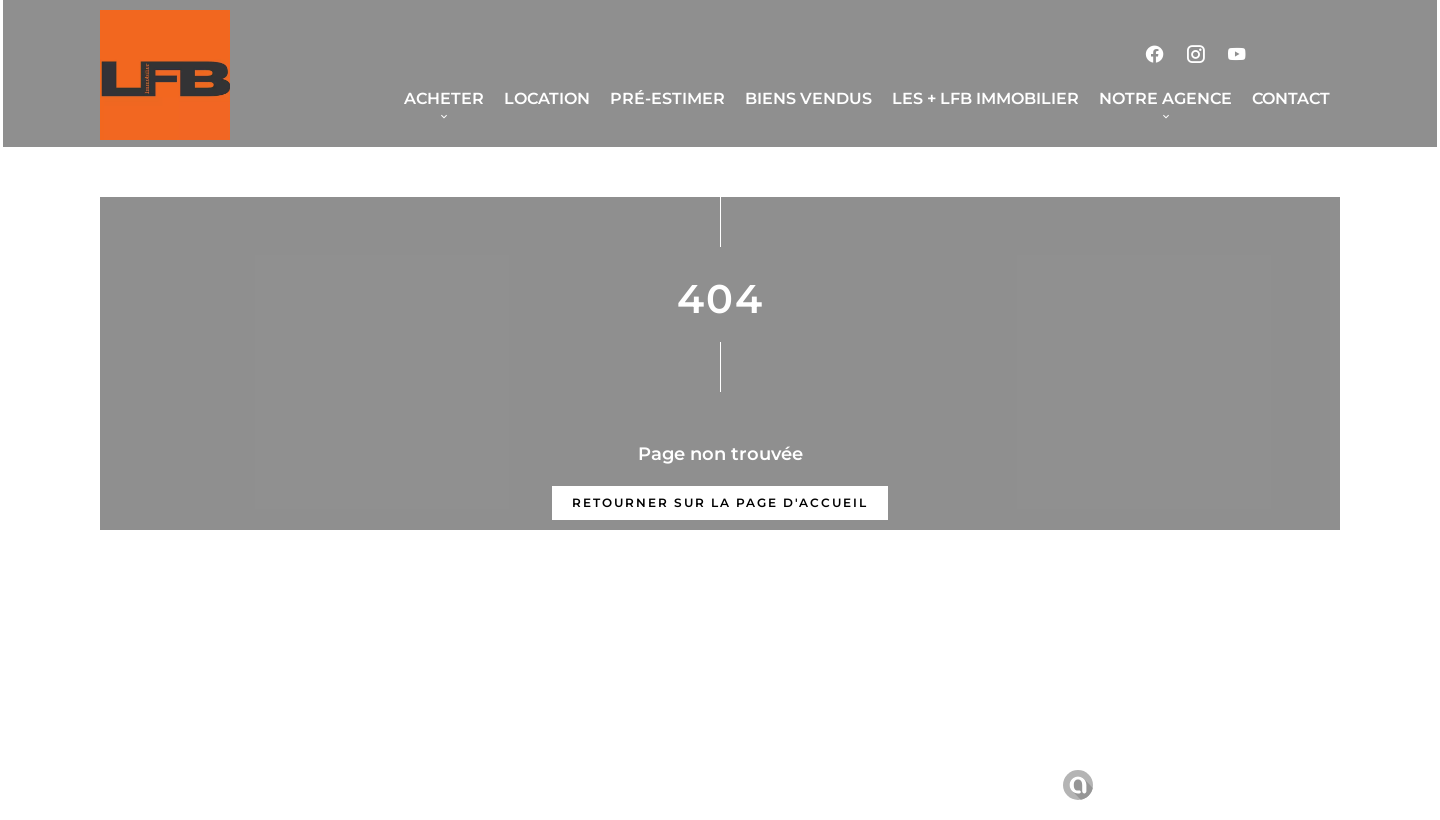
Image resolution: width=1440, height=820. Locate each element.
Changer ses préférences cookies (921, 784)
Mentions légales (535, 784)
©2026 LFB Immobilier (365, 785)
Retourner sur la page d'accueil (720, 502)
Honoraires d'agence (697, 784)
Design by (1106, 785)
